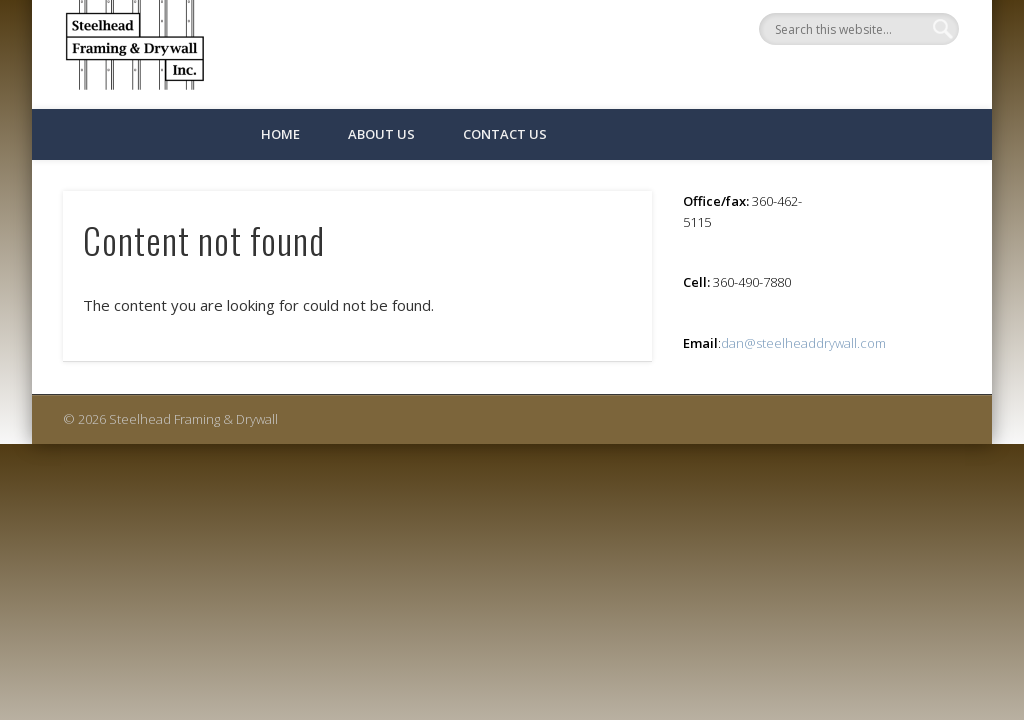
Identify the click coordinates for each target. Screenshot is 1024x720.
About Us (381, 134)
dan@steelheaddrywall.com (803, 343)
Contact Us (505, 134)
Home (280, 134)
